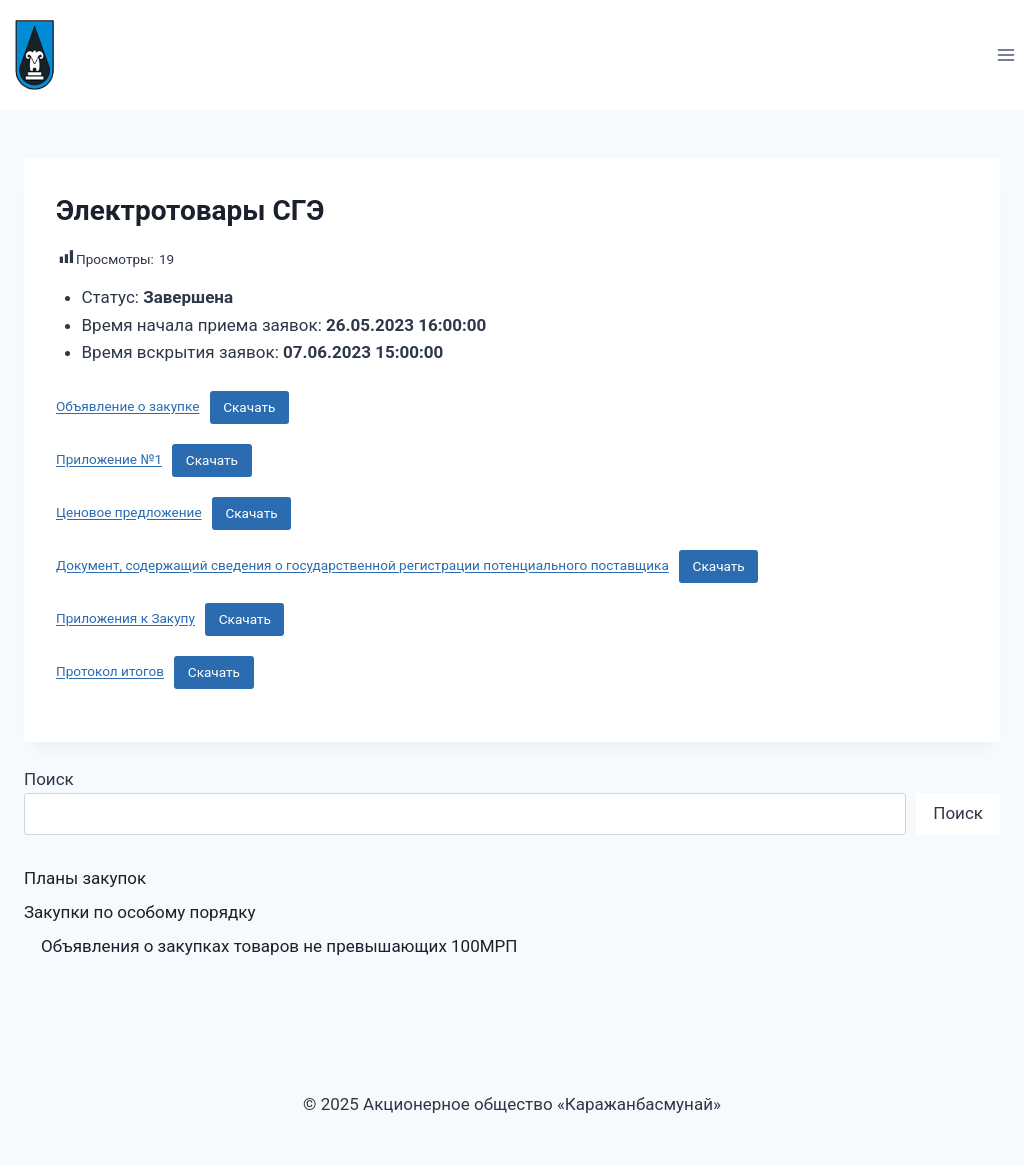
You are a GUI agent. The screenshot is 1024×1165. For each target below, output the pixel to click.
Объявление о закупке (127, 407)
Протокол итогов (110, 672)
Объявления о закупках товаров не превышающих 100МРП (279, 946)
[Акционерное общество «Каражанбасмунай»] (43, 55)
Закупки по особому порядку (139, 912)
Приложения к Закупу (125, 619)
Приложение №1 (109, 460)
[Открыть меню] (1005, 54)
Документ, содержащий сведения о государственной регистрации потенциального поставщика (362, 566)
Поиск (49, 779)
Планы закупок (85, 878)
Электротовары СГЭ (190, 210)
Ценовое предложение (129, 513)
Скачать (249, 407)
